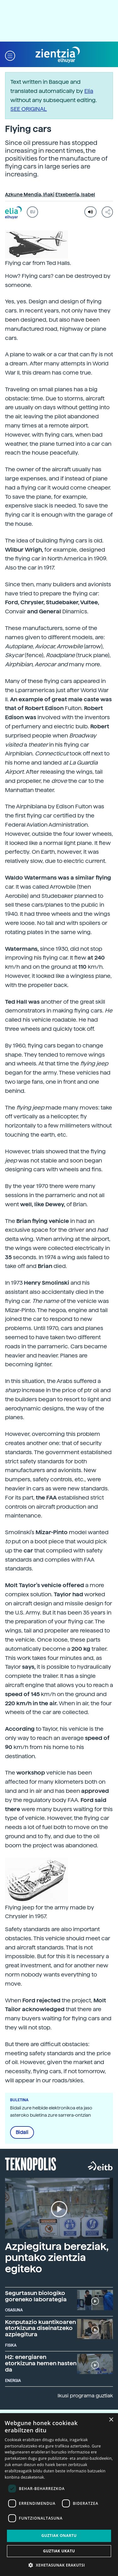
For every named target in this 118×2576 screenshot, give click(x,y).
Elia (88, 91)
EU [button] (32, 212)
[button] (10, 55)
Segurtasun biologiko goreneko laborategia (36, 2296)
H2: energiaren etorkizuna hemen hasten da (40, 2363)
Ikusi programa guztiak (85, 2396)
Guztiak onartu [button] (58, 2535)
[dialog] (59, 2494)
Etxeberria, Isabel (75, 195)
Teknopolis (30, 2163)
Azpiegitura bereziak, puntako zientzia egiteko (56, 2257)
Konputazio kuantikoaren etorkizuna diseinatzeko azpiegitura (40, 2328)
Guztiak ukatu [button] (59, 2551)
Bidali (22, 2132)
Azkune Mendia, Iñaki (29, 195)
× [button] (111, 2420)
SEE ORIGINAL (28, 109)
